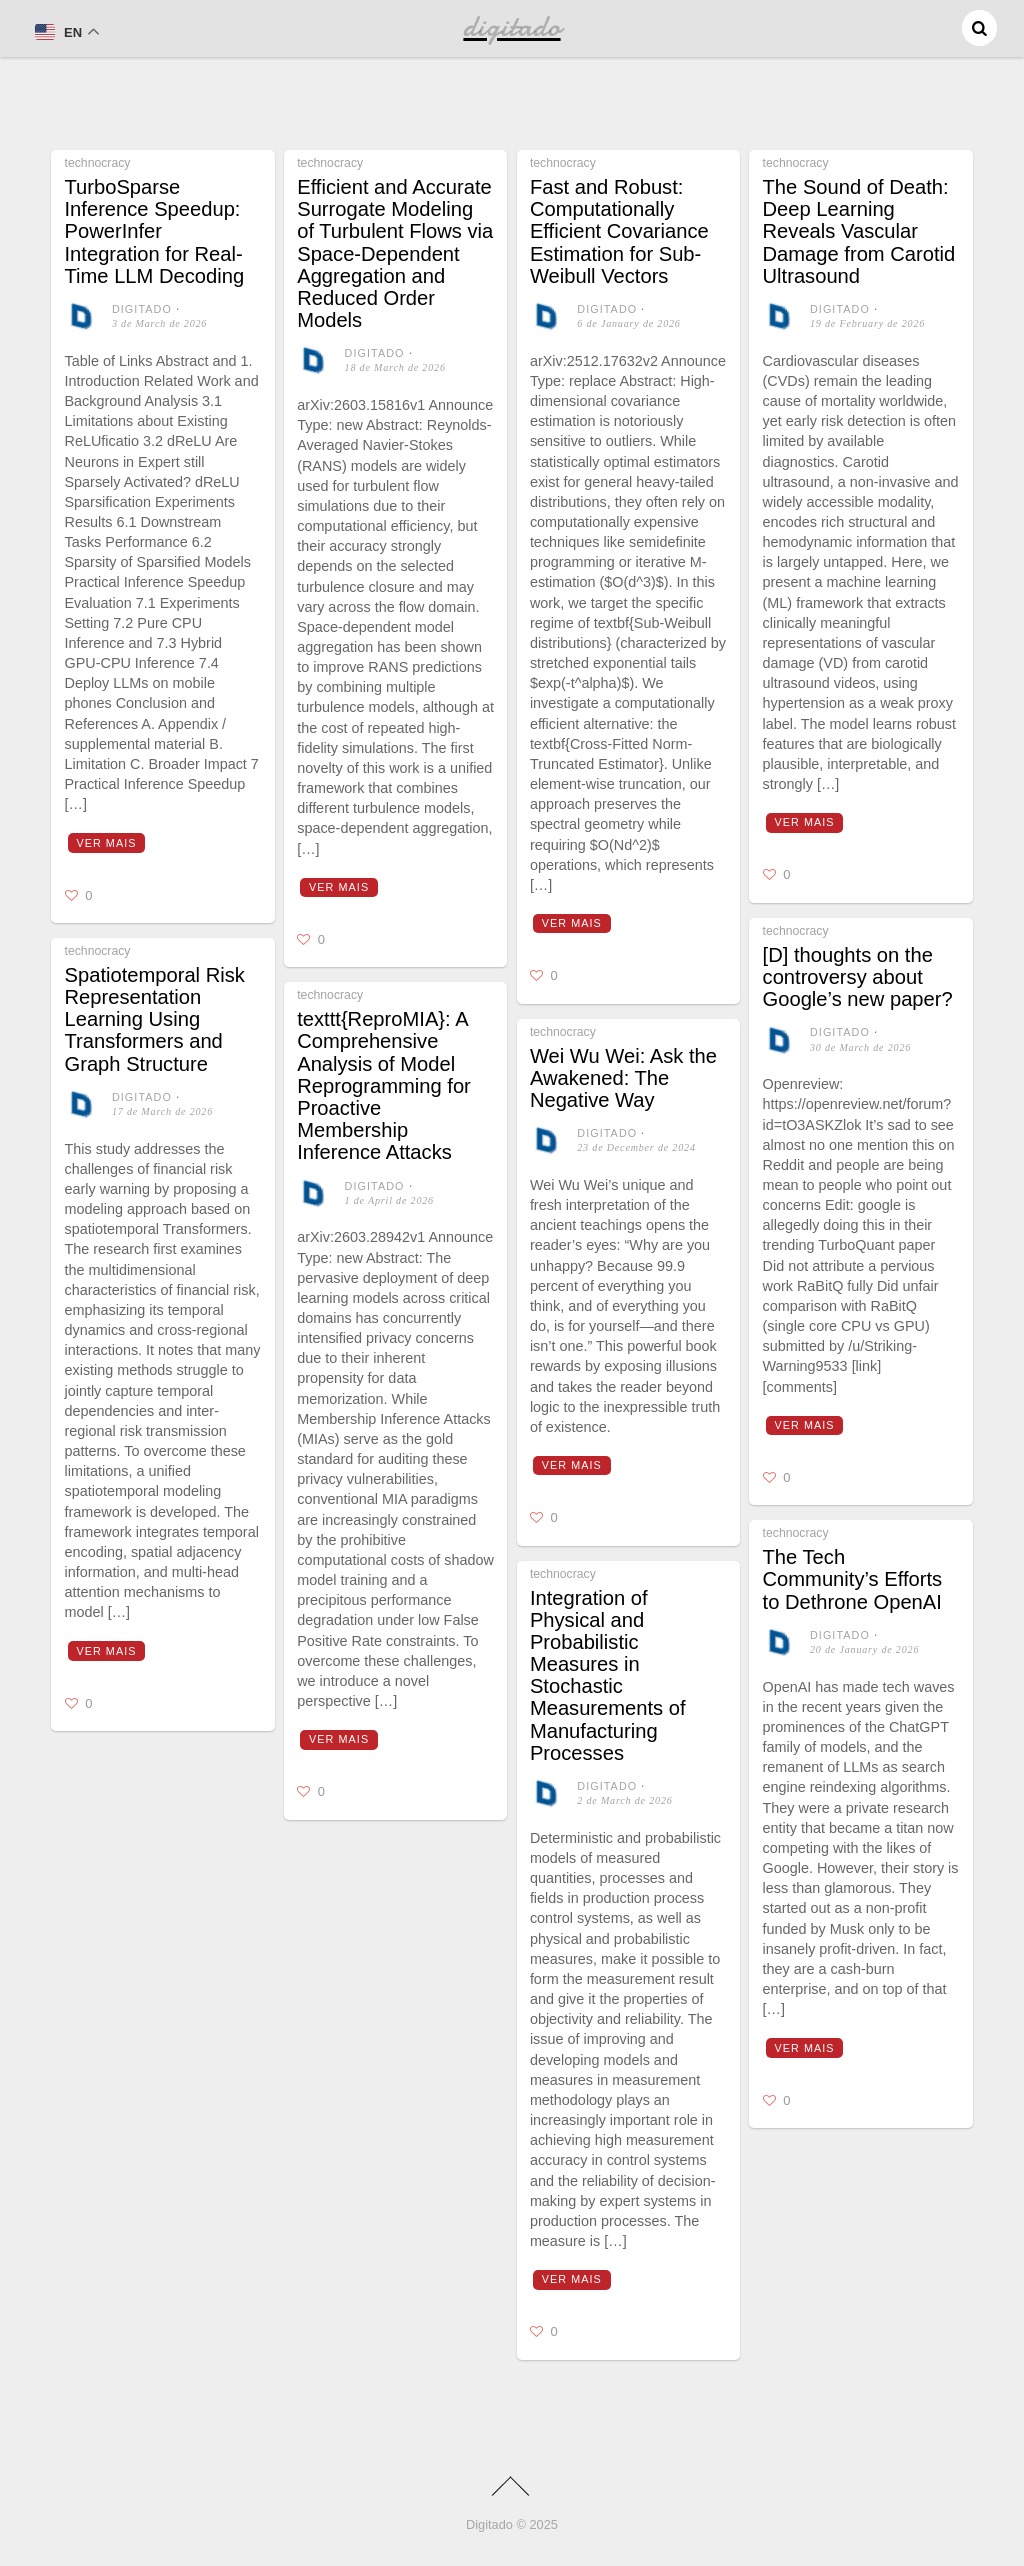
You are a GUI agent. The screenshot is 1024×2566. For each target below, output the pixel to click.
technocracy (98, 163)
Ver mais (106, 843)
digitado (142, 309)
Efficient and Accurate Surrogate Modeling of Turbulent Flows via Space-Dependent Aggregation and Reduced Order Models (395, 253)
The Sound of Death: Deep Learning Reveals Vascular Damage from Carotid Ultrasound (859, 231)
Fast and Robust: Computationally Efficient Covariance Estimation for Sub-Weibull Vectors (619, 231)
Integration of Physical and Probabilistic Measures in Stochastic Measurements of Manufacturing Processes (608, 1675)
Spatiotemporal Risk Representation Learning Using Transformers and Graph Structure (155, 1019)
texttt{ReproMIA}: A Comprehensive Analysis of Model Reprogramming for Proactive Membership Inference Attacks (384, 1085)
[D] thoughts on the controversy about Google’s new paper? (858, 977)
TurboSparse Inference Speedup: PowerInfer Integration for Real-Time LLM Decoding (155, 231)
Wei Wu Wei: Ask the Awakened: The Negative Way (623, 1078)
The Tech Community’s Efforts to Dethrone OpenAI (853, 1579)
